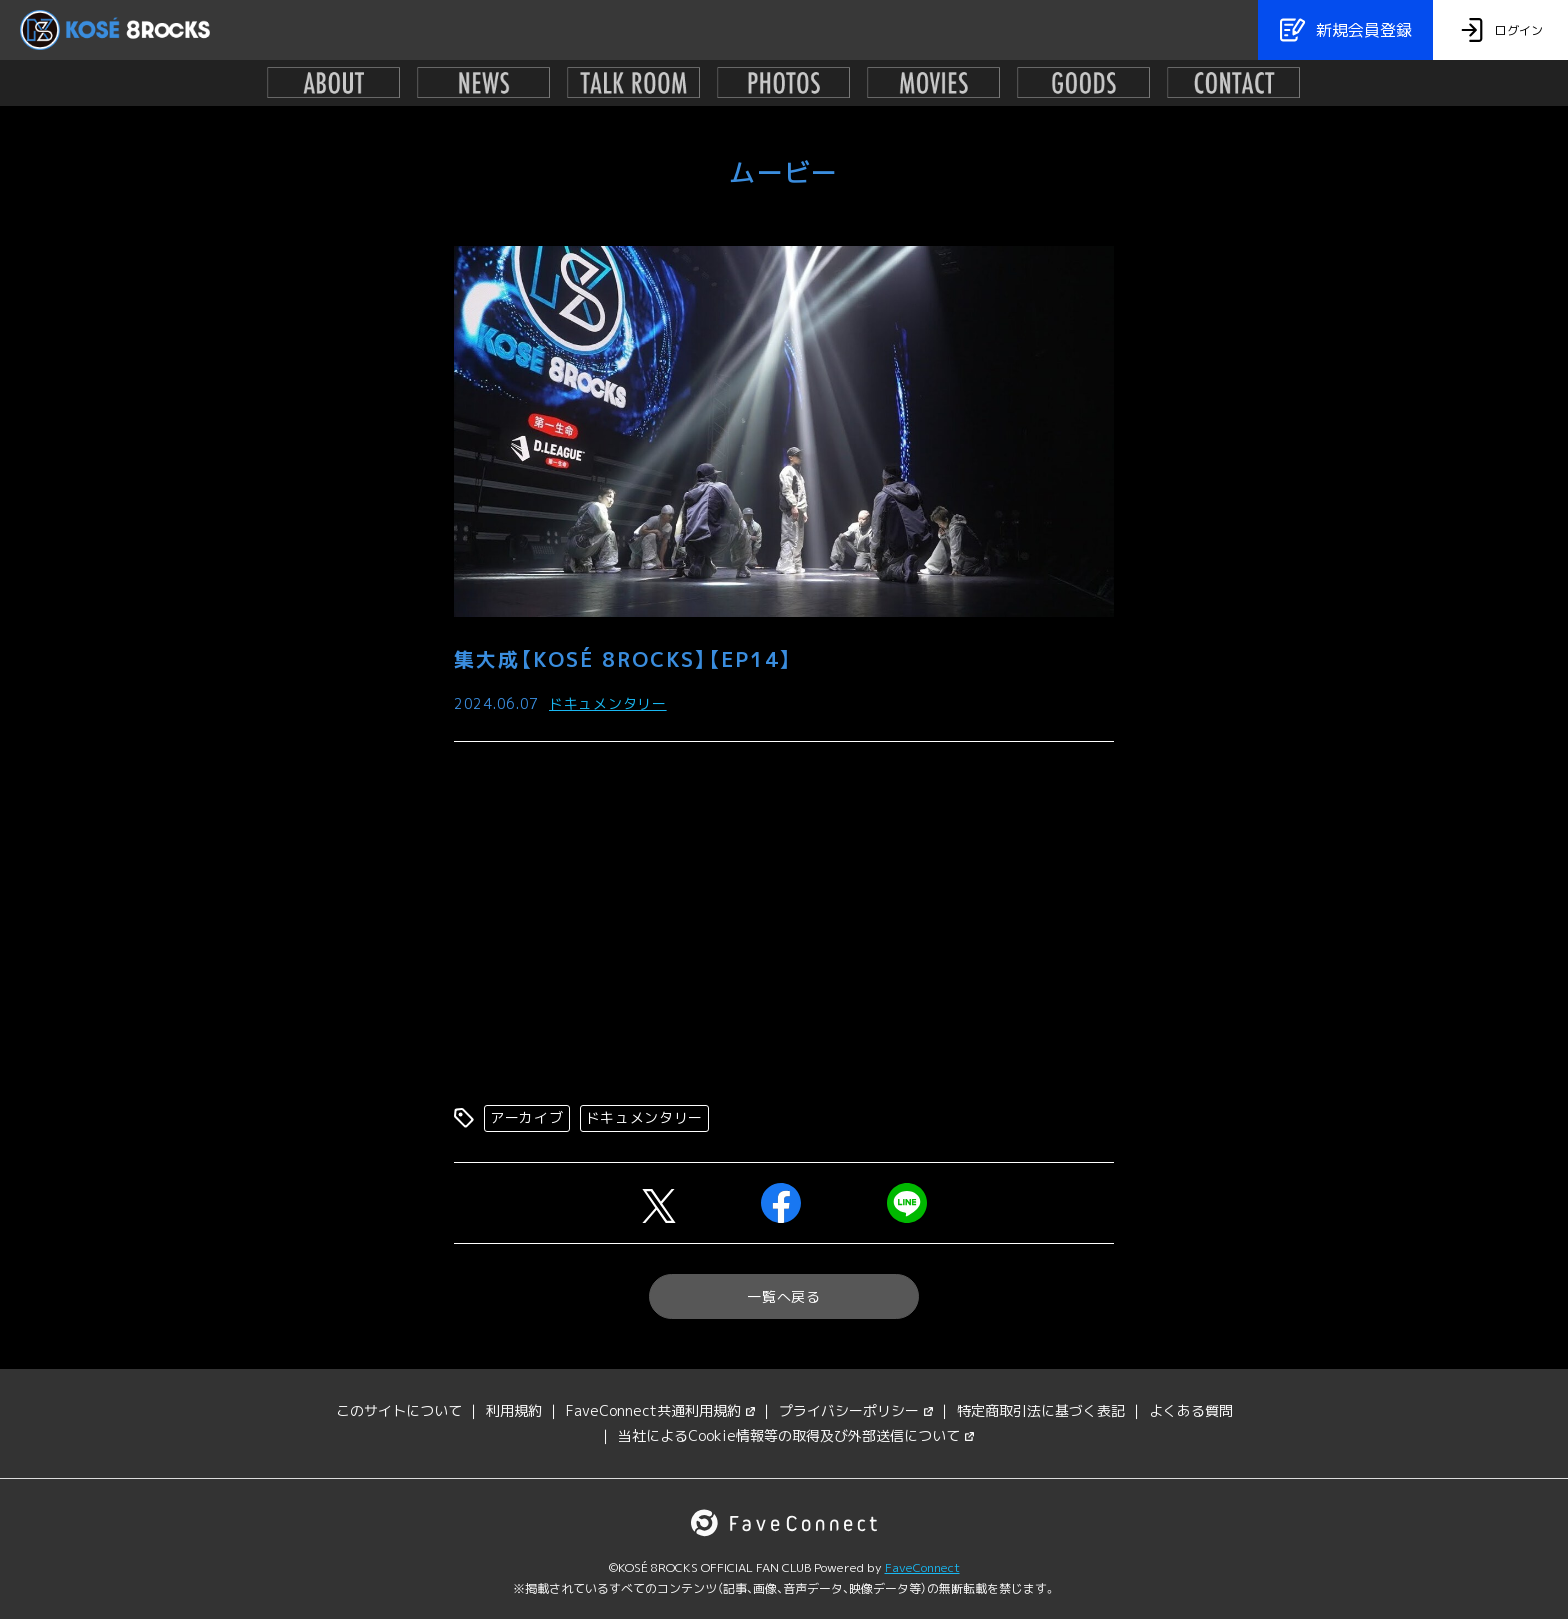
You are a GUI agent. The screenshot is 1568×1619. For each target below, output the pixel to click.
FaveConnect (922, 1567)
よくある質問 (1191, 1410)
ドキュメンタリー (608, 703)
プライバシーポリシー (856, 1410)
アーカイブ (527, 1117)
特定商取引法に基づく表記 (1041, 1410)
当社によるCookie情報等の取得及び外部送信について (796, 1435)
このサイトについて (399, 1410)
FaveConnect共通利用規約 (660, 1410)
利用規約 (514, 1410)
